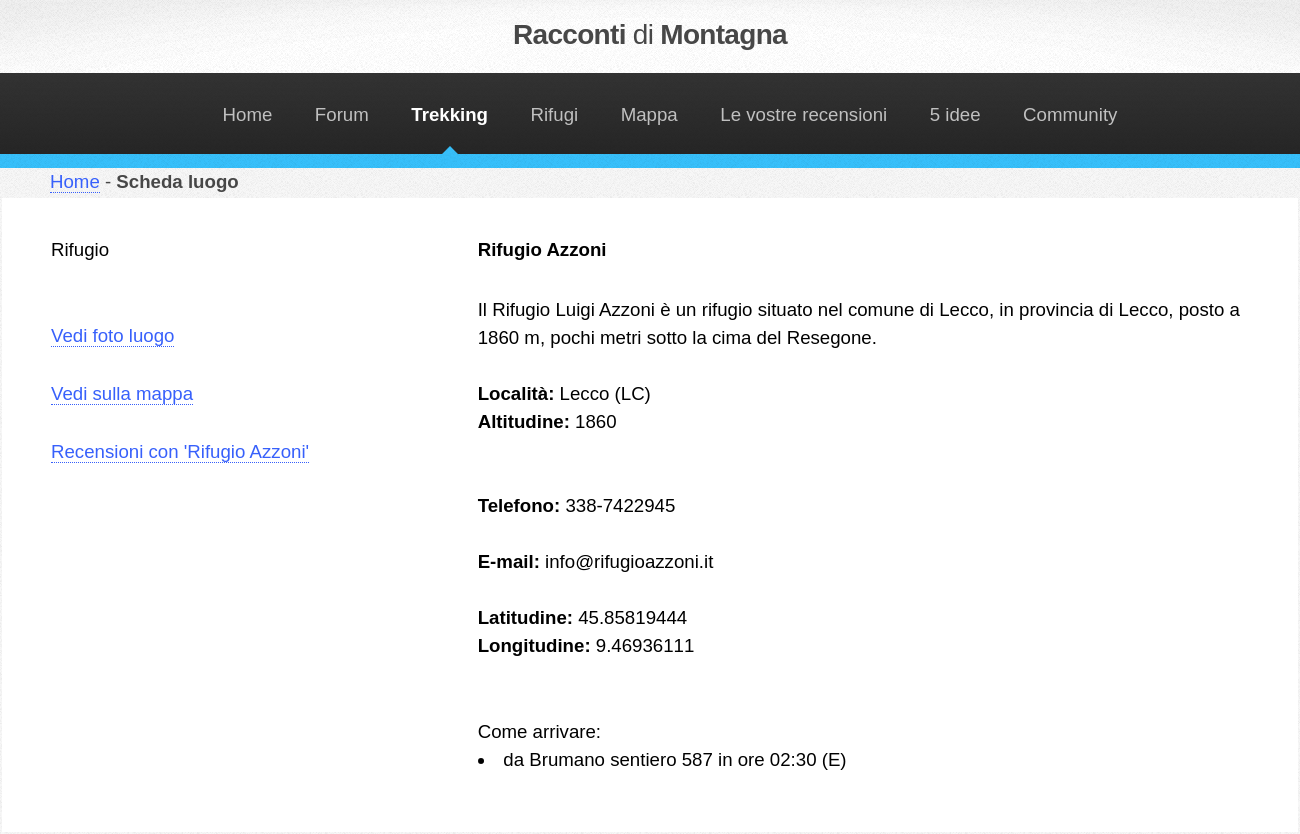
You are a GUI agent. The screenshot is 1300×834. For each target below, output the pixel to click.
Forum (342, 114)
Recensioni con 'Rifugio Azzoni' (180, 451)
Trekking (449, 114)
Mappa (649, 114)
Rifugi (555, 114)
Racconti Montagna (650, 34)
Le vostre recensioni (803, 114)
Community (1070, 114)
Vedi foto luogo (112, 335)
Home (248, 114)
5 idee (955, 114)
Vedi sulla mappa (122, 393)
